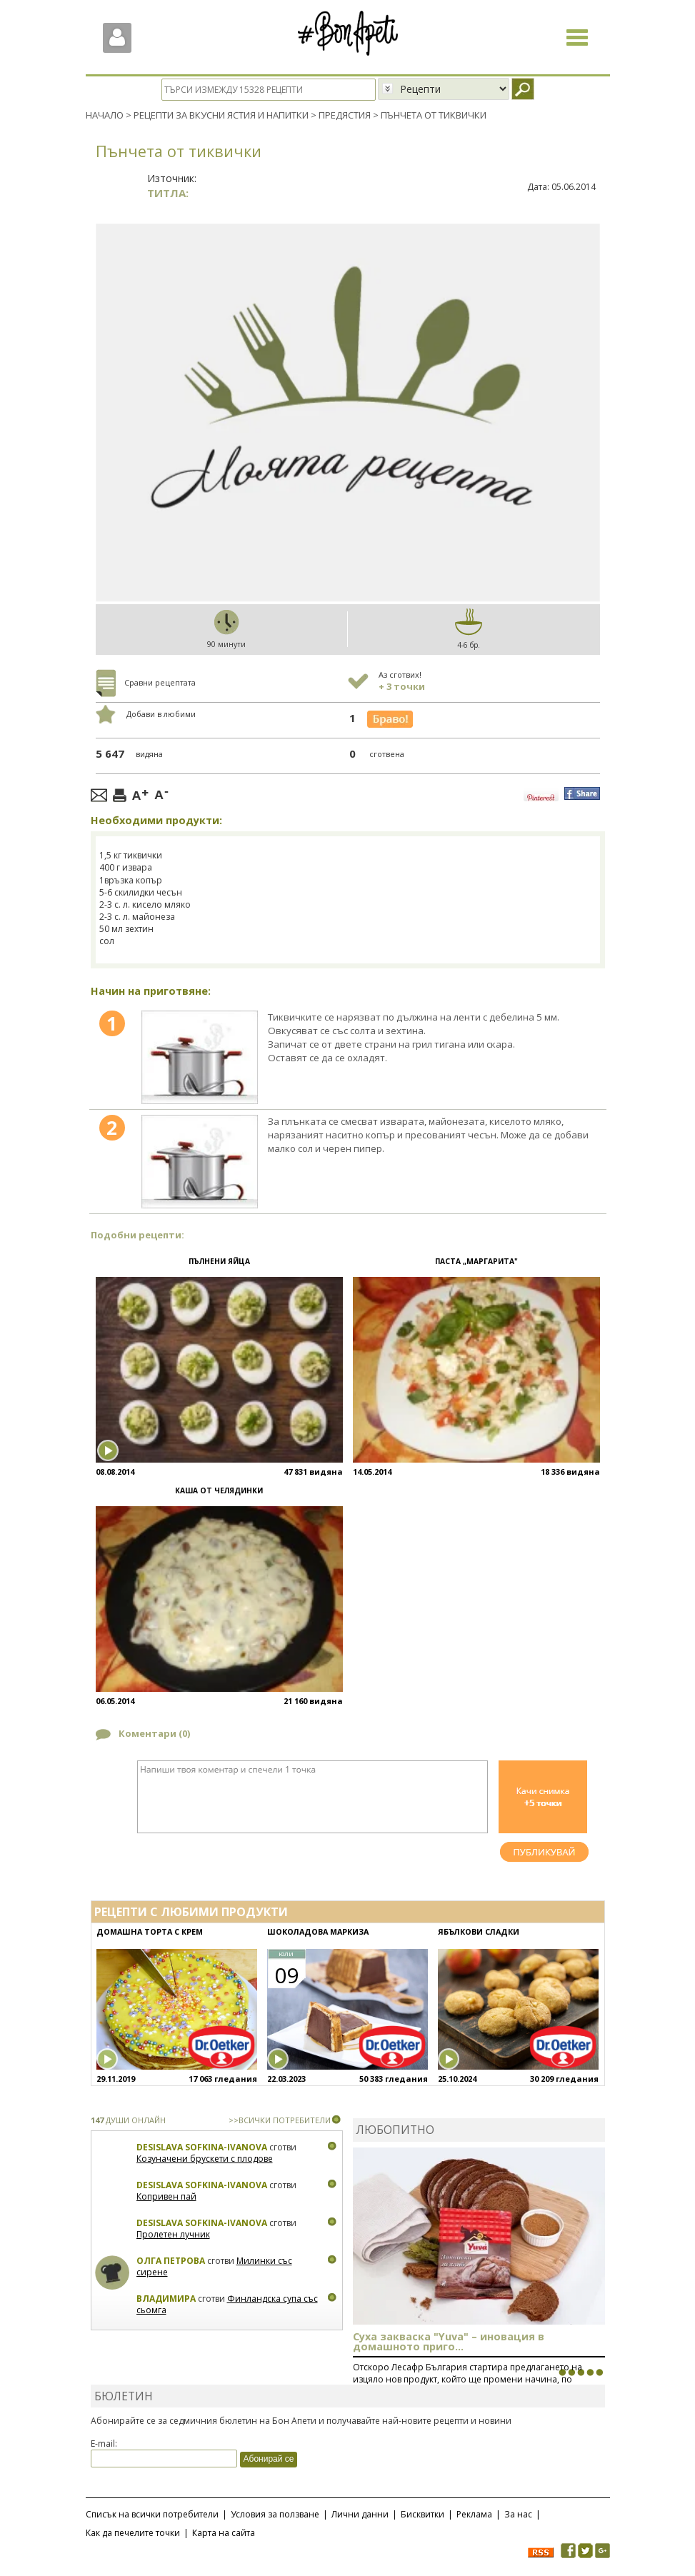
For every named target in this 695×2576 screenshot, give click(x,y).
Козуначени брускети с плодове (204, 2158)
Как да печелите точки (133, 2532)
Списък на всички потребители (152, 2513)
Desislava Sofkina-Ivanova (201, 2147)
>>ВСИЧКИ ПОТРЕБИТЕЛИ (280, 2120)
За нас (518, 2513)
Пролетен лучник (173, 2234)
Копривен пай (166, 2196)
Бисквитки (422, 2513)
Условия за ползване (275, 2513)
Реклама (474, 2513)
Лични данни (360, 2513)
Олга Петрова (170, 2261)
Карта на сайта (223, 2532)
